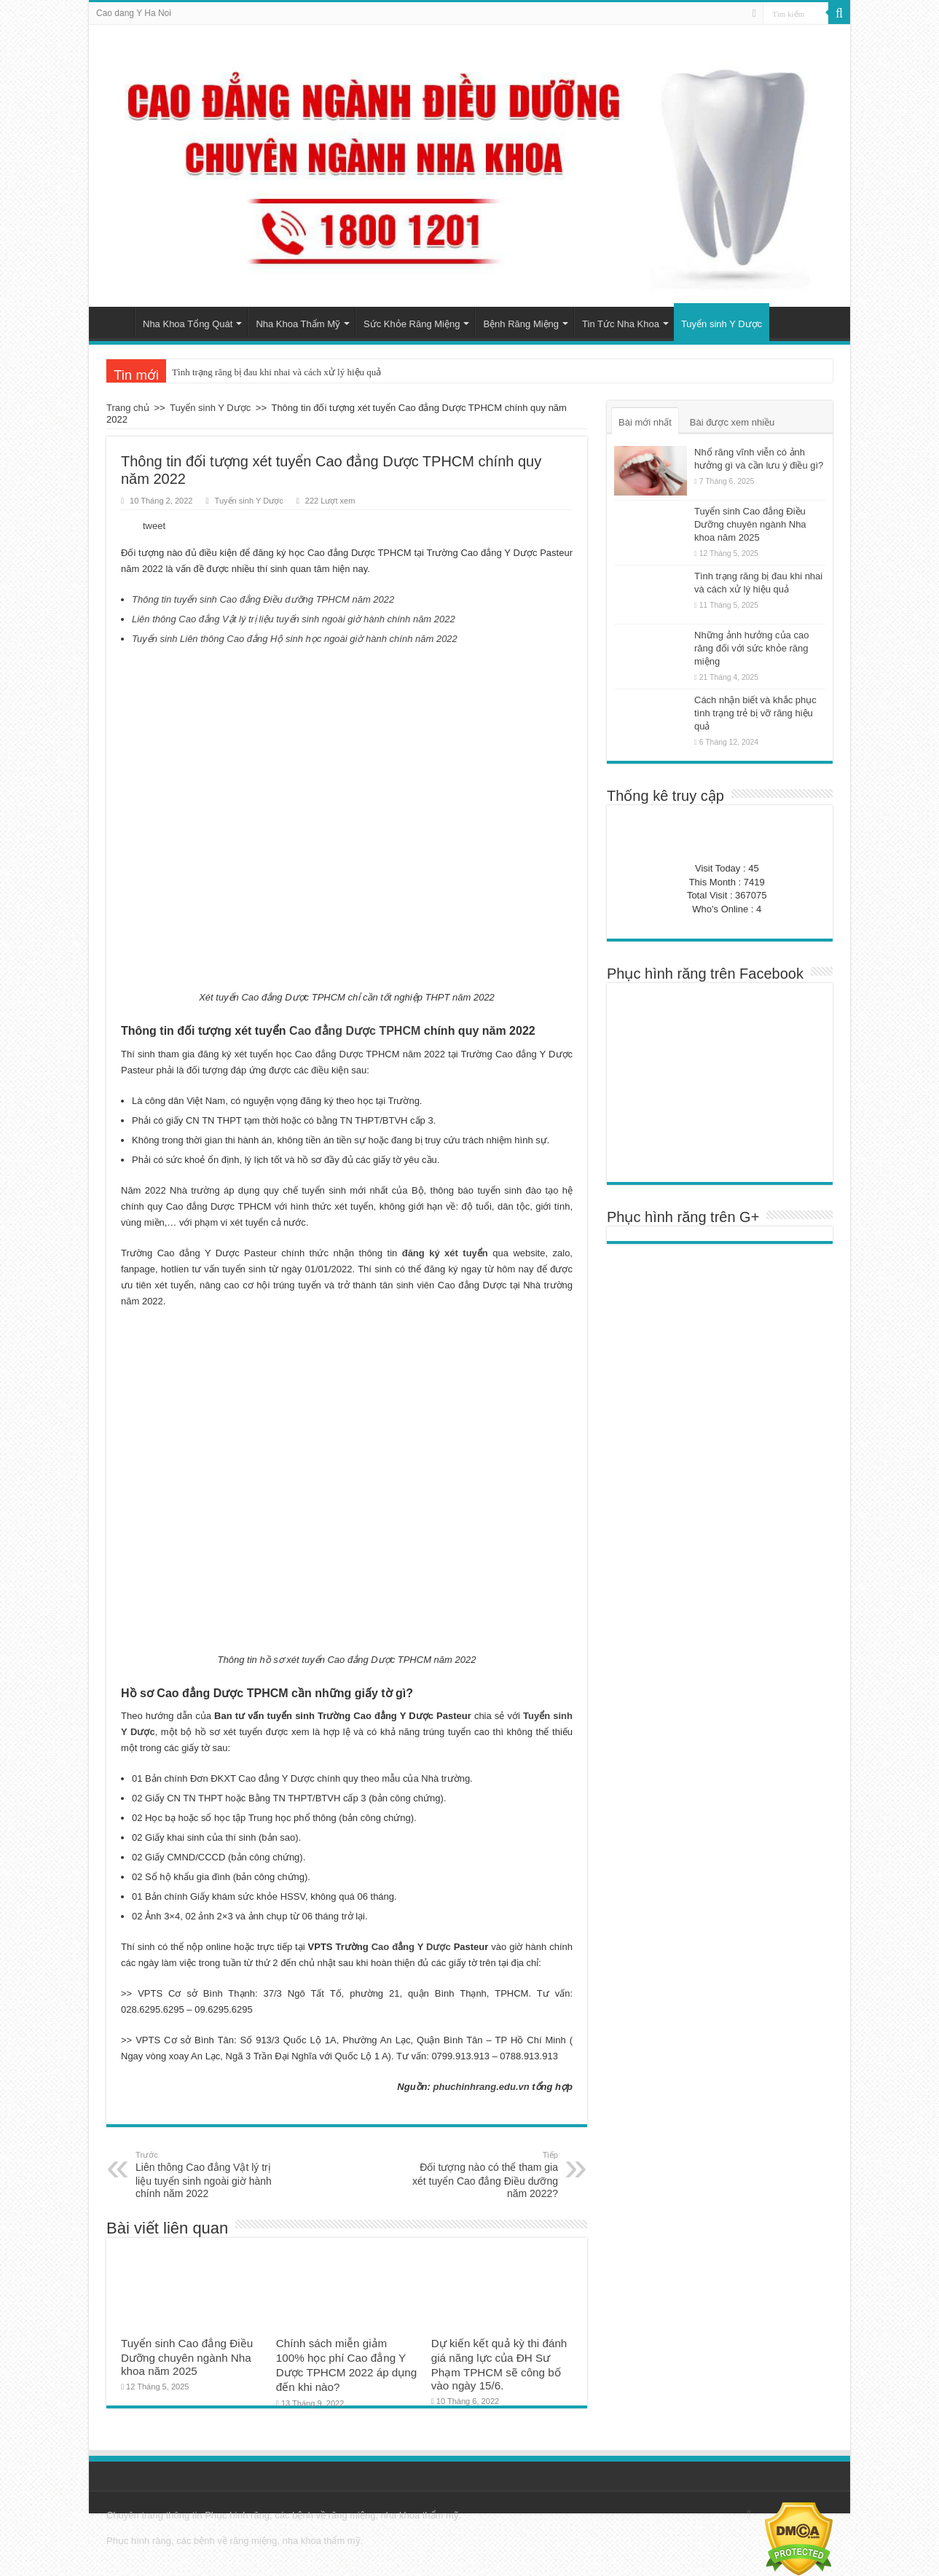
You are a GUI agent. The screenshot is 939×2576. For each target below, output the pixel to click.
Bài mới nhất (645, 422)
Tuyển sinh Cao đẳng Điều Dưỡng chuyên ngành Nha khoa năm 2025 (187, 2357)
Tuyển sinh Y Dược (721, 323)
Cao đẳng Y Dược (411, 1946)
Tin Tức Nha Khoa (620, 323)
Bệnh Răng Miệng (521, 323)
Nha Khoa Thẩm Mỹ (298, 323)
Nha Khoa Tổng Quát (187, 323)
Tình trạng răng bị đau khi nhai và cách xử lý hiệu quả (276, 372)
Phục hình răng (237, 2515)
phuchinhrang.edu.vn (481, 2086)
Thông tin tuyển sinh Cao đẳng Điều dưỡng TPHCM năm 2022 (263, 599)
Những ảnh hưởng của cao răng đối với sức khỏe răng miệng (751, 648)
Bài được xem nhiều (732, 422)
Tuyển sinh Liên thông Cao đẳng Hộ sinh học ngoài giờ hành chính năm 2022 (294, 638)
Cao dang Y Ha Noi (133, 13)
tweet (154, 525)
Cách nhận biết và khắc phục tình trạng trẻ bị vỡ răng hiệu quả (755, 713)
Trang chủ (115, 322)
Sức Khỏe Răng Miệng (412, 323)
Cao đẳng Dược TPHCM (354, 1031)
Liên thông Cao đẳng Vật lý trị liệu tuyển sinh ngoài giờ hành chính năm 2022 (293, 619)
